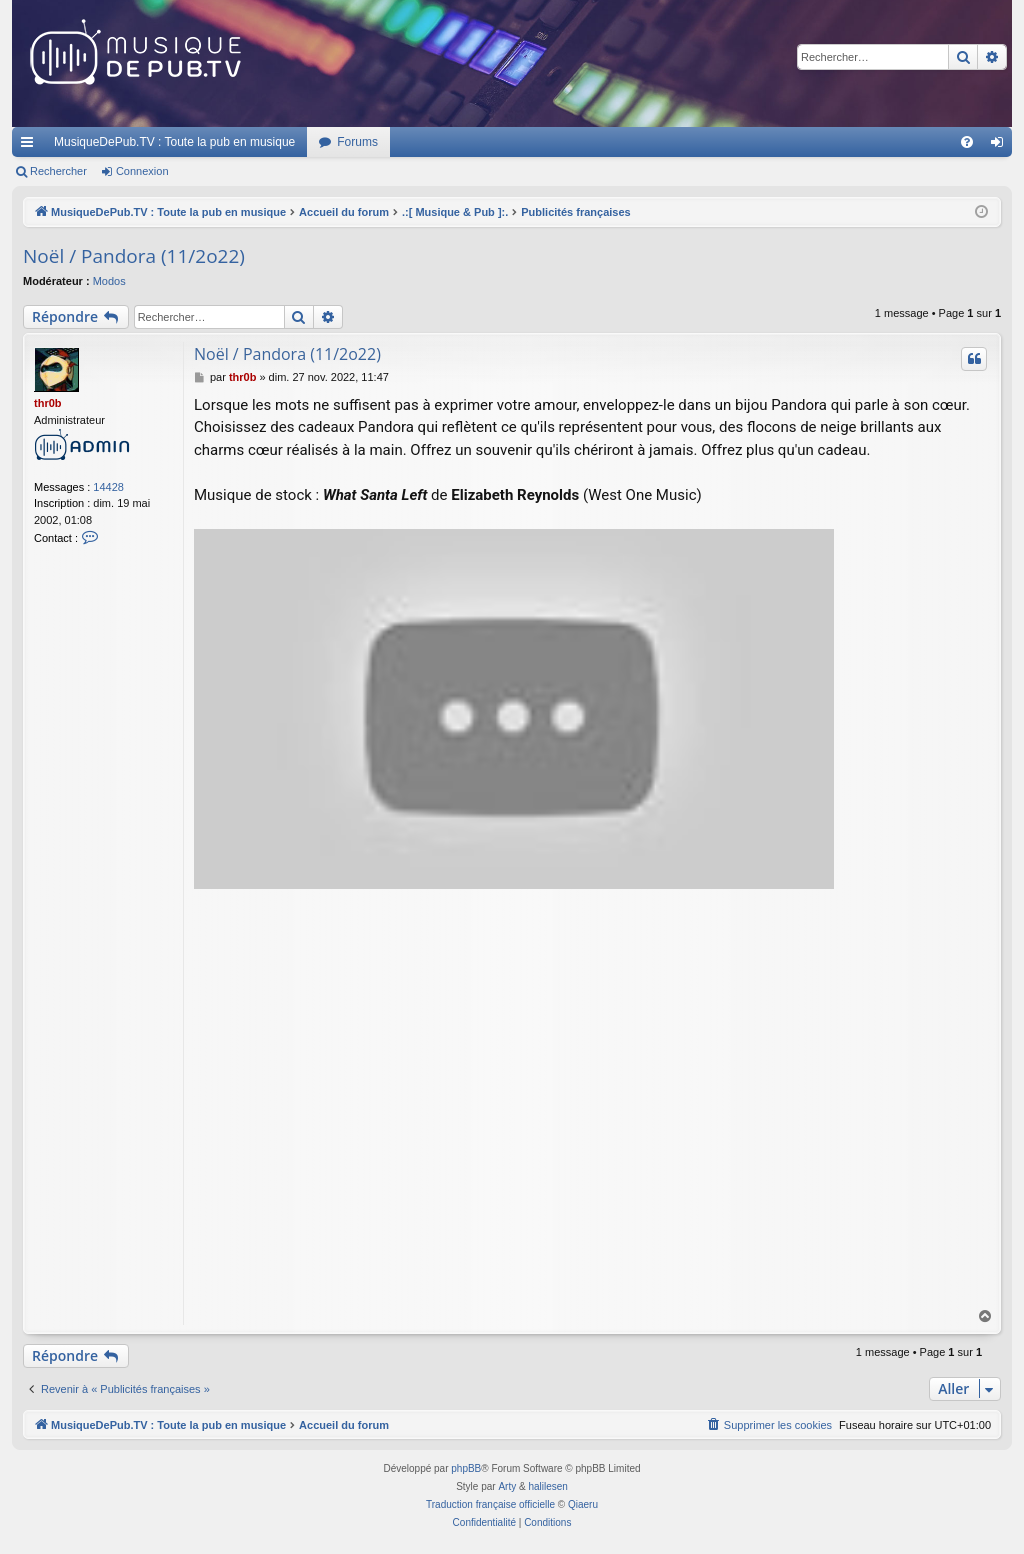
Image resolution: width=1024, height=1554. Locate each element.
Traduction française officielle (490, 1504)
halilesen (547, 1486)
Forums (357, 142)
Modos (109, 281)
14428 (108, 487)
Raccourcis (31, 146)
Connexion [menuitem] (1001, 146)
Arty (507, 1486)
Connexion (142, 171)
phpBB (466, 1468)
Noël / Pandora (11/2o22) (134, 256)
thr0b (48, 403)
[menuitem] (967, 142)
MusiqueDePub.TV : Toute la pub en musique (174, 142)
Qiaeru (583, 1504)
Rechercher (58, 171)
